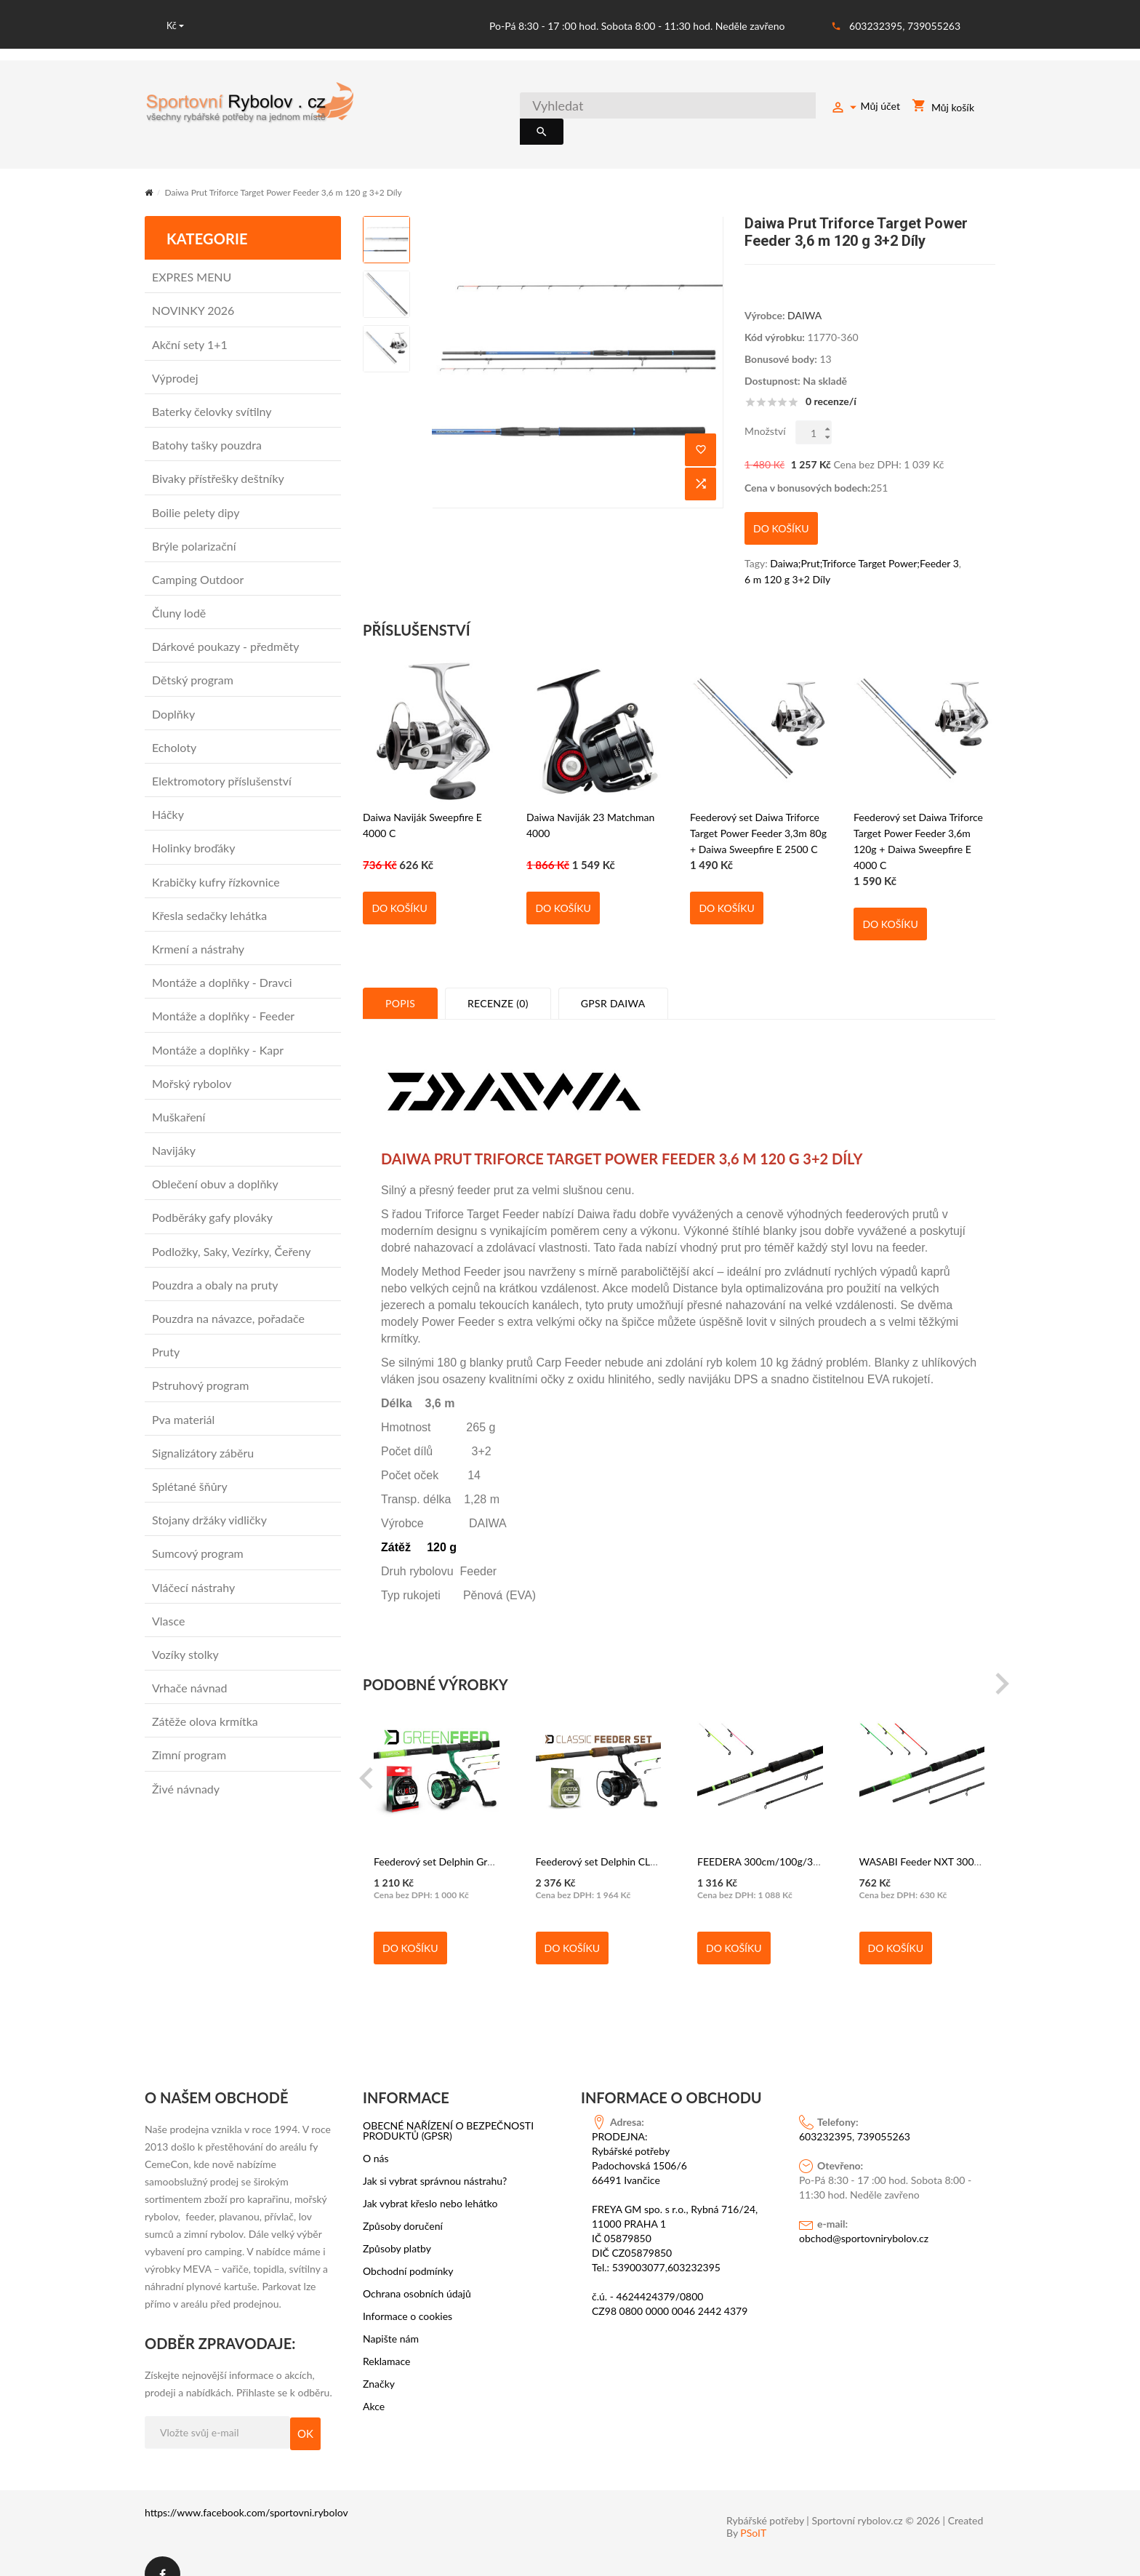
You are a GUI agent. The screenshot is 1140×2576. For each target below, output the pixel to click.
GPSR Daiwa (613, 978)
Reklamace (387, 2336)
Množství (765, 414)
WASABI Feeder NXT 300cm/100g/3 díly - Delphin (973, 1837)
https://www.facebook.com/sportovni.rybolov (246, 2487)
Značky (379, 2358)
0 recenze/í (831, 385)
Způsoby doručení (403, 2201)
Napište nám (391, 2313)
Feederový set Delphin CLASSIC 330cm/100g (637, 1837)
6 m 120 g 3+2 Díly (787, 554)
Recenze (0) (498, 978)
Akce (374, 2381)
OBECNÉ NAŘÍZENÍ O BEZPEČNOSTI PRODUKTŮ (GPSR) (448, 2105)
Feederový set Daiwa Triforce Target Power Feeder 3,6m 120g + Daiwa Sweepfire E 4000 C (918, 808)
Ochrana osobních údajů (417, 2268)
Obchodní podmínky (408, 2246)
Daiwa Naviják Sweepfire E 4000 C (422, 799)
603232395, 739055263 (904, 26)
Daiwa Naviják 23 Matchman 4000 (590, 799)
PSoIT (753, 2507)
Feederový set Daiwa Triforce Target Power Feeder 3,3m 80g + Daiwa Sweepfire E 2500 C (758, 807)
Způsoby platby (397, 2223)
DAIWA (804, 298)
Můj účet (865, 108)
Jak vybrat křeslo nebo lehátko (430, 2178)
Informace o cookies (407, 2291)
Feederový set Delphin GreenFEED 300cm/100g (482, 1837)
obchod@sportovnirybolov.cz (863, 2213)
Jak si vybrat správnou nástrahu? (435, 2156)
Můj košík (943, 108)
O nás (376, 2133)
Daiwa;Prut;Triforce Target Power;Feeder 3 (864, 538)
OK (305, 2408)
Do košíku (399, 882)
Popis (400, 978)
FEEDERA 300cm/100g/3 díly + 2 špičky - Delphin (810, 1837)
